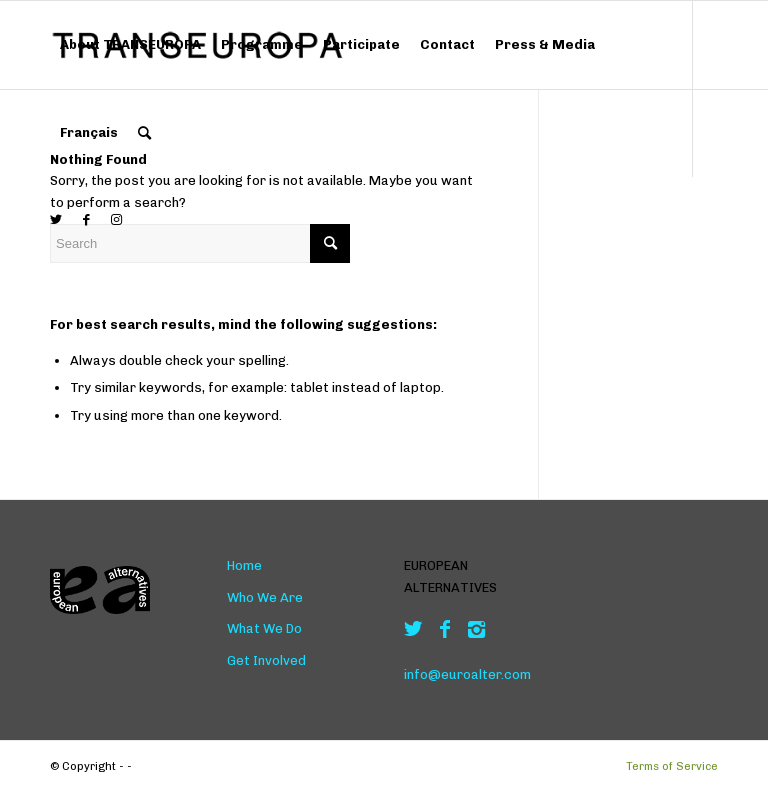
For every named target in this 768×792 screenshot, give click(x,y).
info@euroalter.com (467, 674)
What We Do (264, 628)
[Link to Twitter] (56, 220)
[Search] (144, 133)
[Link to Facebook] (86, 220)
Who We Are (265, 597)
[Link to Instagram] (116, 220)
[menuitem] (130, 45)
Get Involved (266, 660)
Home (244, 565)
